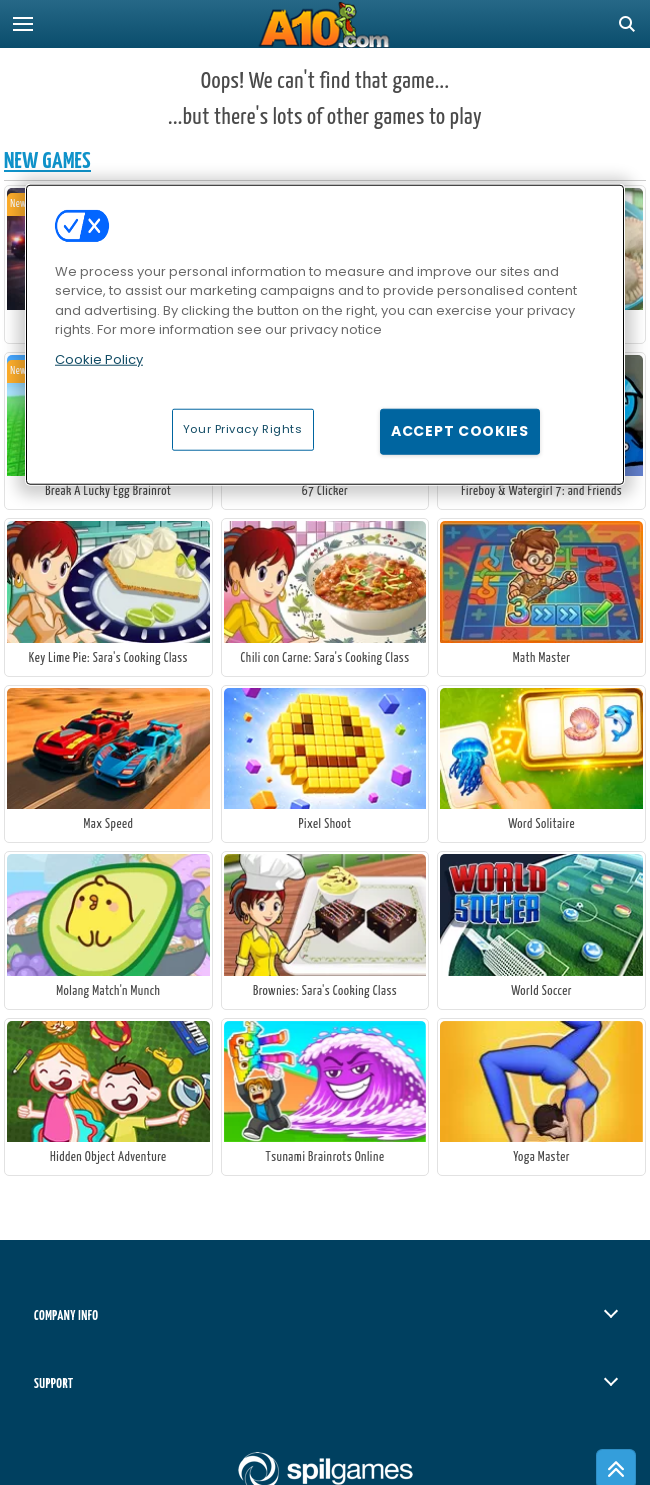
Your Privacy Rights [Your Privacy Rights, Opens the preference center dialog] (243, 429)
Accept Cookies (460, 431)
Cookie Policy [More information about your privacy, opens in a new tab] (99, 358)
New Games (47, 161)
